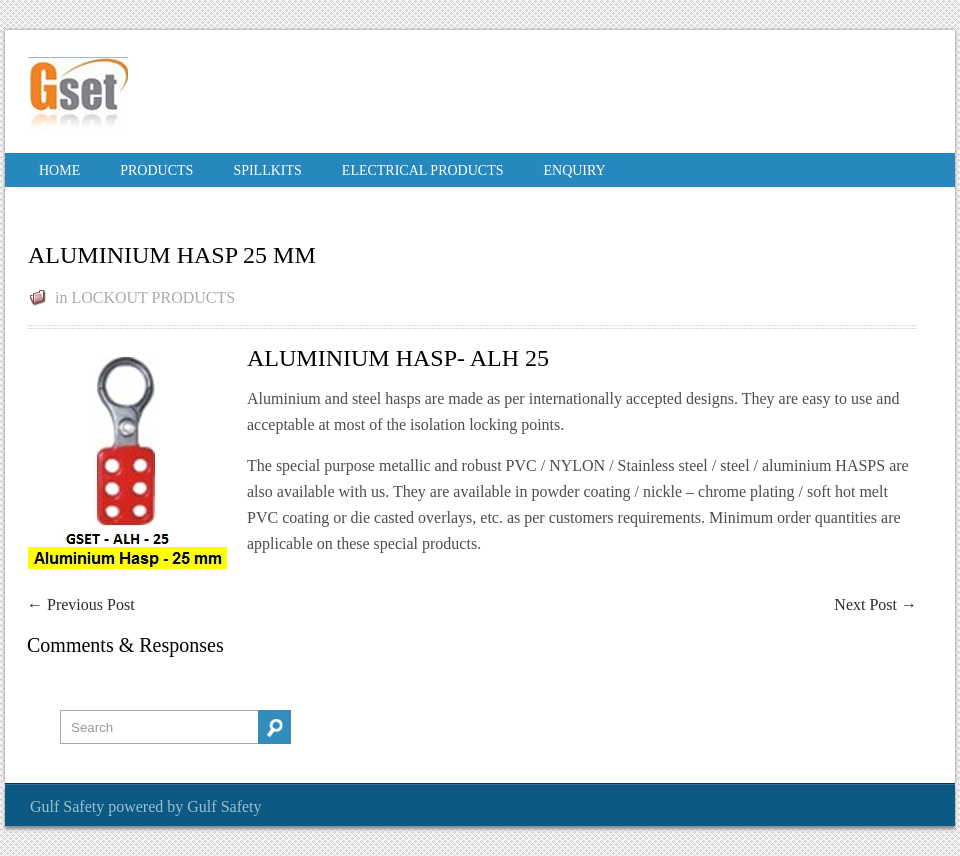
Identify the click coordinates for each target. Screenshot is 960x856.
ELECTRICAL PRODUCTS (423, 170)
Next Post (875, 604)
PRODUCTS (156, 170)
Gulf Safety (67, 806)
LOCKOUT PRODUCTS (153, 297)
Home (59, 170)
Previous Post (81, 604)
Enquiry (574, 170)
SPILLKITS (267, 170)
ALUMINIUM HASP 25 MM (172, 255)
